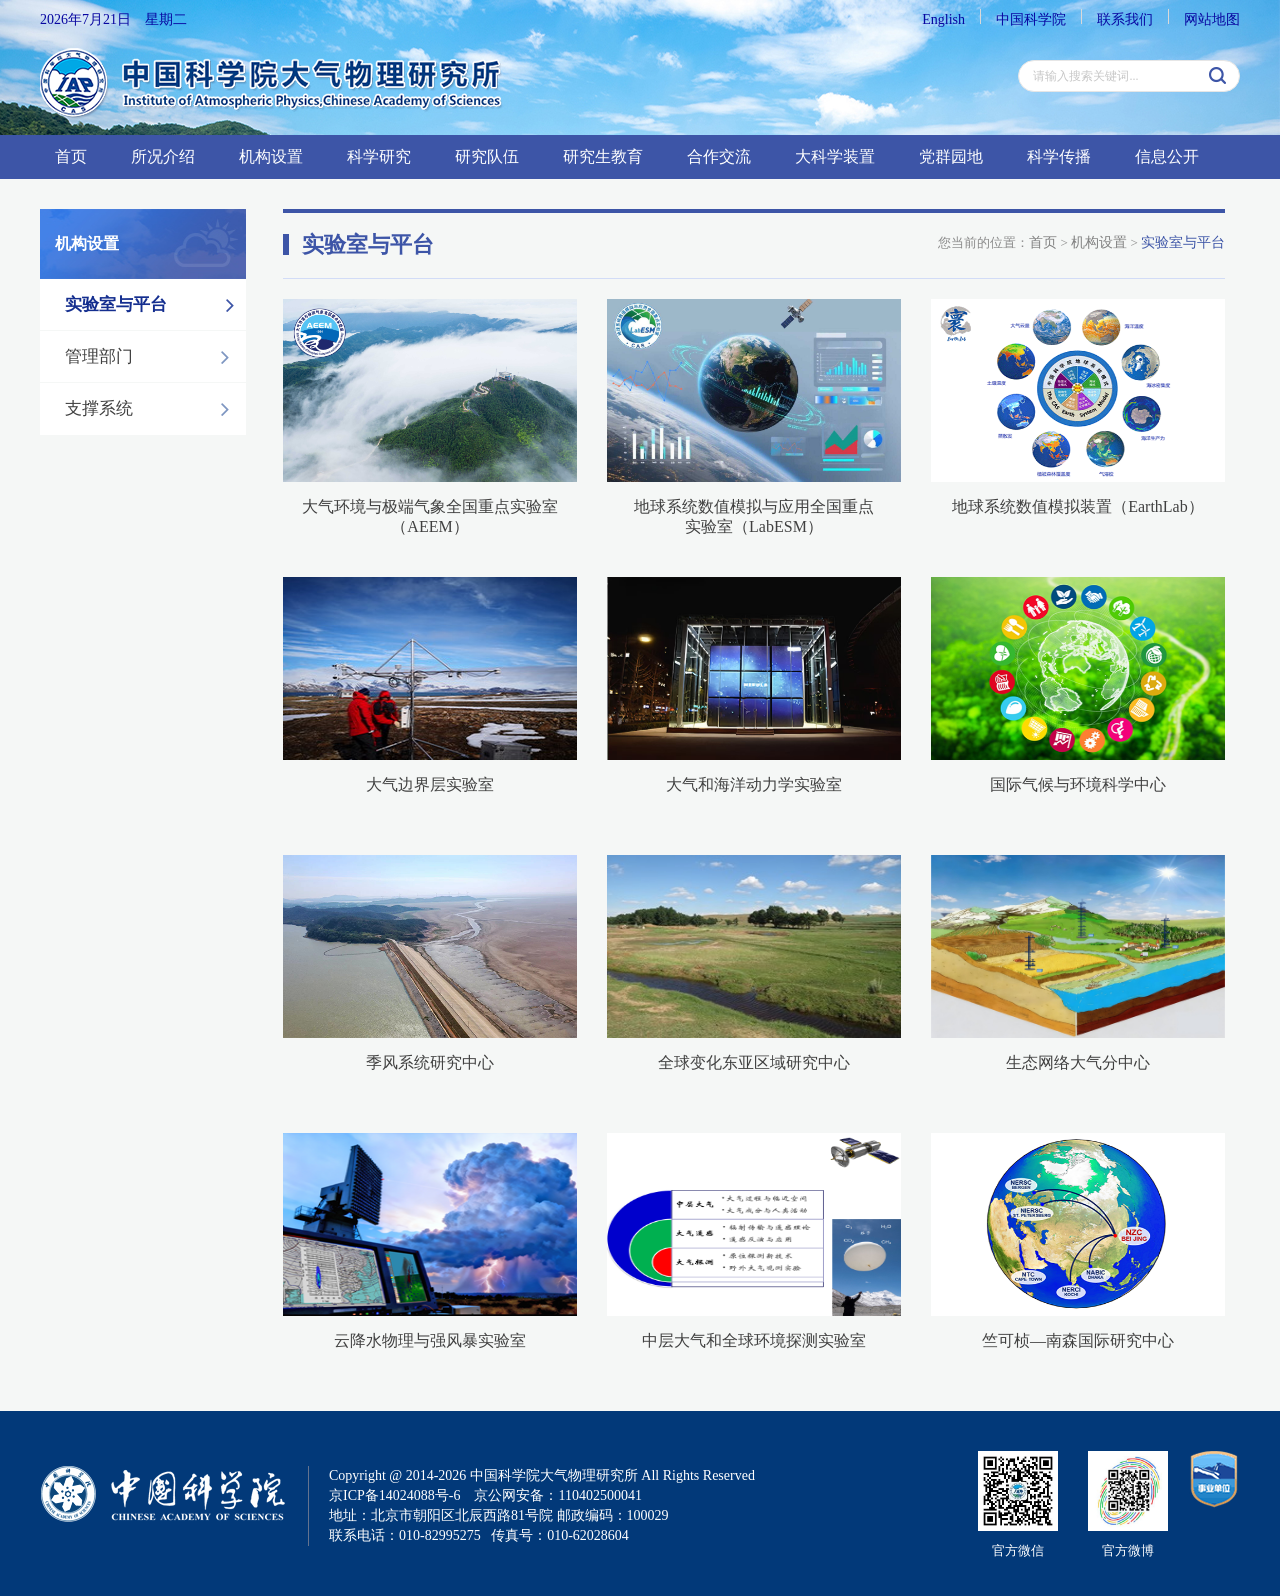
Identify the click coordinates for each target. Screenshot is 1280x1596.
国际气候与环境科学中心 (1078, 784)
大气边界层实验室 (430, 784)
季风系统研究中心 (430, 1062)
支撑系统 (152, 409)
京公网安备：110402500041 (557, 1495)
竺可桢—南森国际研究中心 (1078, 1340)
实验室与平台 (155, 305)
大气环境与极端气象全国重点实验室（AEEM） (430, 516)
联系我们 (1125, 19)
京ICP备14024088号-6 (394, 1495)
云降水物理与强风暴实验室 (430, 1340)
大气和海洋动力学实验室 (754, 784)
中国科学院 (1031, 19)
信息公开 (1167, 156)
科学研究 (379, 156)
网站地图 (1212, 19)
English (943, 19)
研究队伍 (487, 156)
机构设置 (271, 156)
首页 (71, 156)
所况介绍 (163, 156)
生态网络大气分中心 (1078, 1062)
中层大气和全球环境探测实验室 (754, 1340)
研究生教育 (603, 156)
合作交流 (719, 156)
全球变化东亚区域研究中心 (754, 1062)
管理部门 (152, 357)
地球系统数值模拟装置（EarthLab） (1078, 506)
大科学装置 (835, 156)
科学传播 (1059, 156)
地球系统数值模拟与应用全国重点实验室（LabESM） (754, 516)
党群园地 (951, 156)
